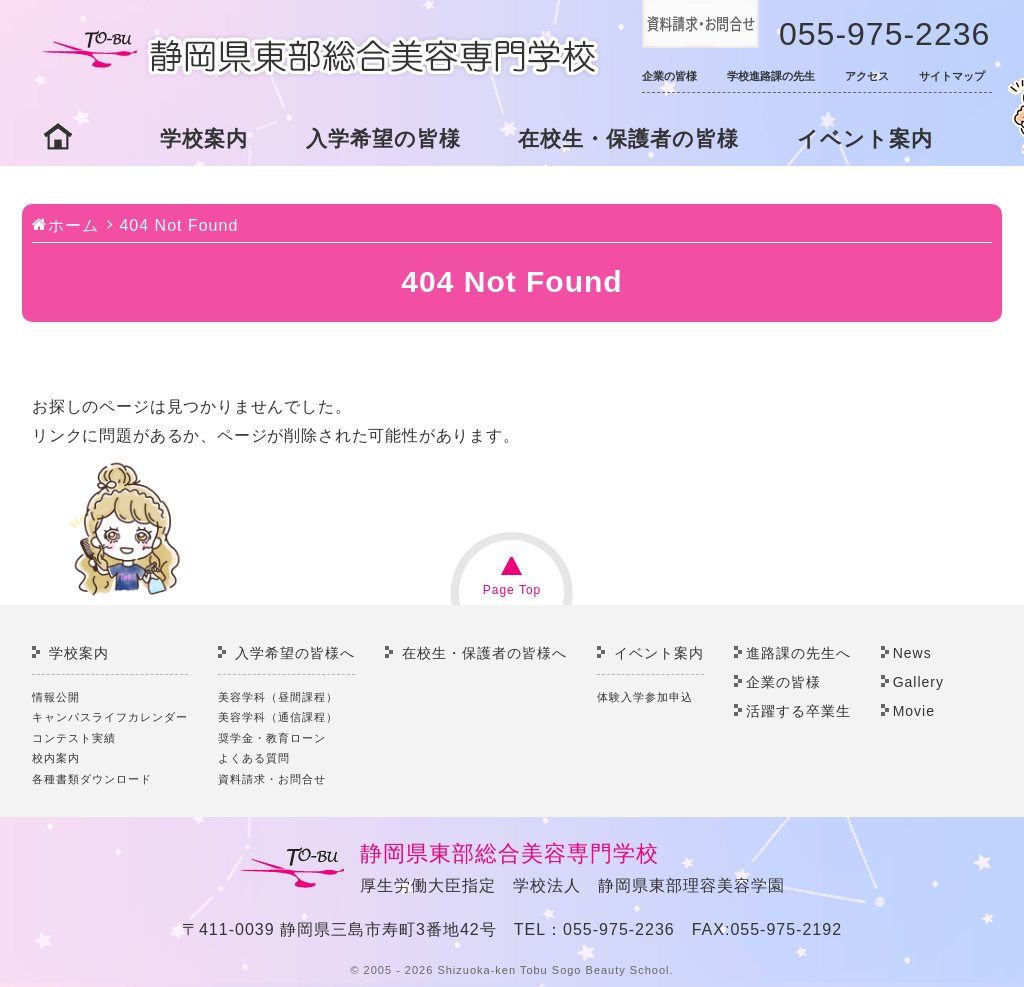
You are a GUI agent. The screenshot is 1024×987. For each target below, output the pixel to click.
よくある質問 (254, 758)
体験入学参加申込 (645, 697)
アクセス (867, 76)
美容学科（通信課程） (278, 717)
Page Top (512, 590)
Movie (914, 711)
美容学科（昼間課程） (278, 697)
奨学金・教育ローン (272, 738)
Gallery (918, 682)
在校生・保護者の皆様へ (484, 653)
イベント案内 (865, 138)
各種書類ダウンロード (92, 779)
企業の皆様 (669, 76)
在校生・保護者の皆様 (628, 138)
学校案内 (204, 138)
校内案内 (56, 758)
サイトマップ (952, 76)
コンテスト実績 (74, 738)
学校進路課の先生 (771, 76)
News (912, 653)
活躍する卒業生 (798, 711)
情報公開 (56, 697)
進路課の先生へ (798, 653)
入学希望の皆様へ (295, 653)
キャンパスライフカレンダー (110, 717)
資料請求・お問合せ (272, 779)
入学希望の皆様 (383, 138)
